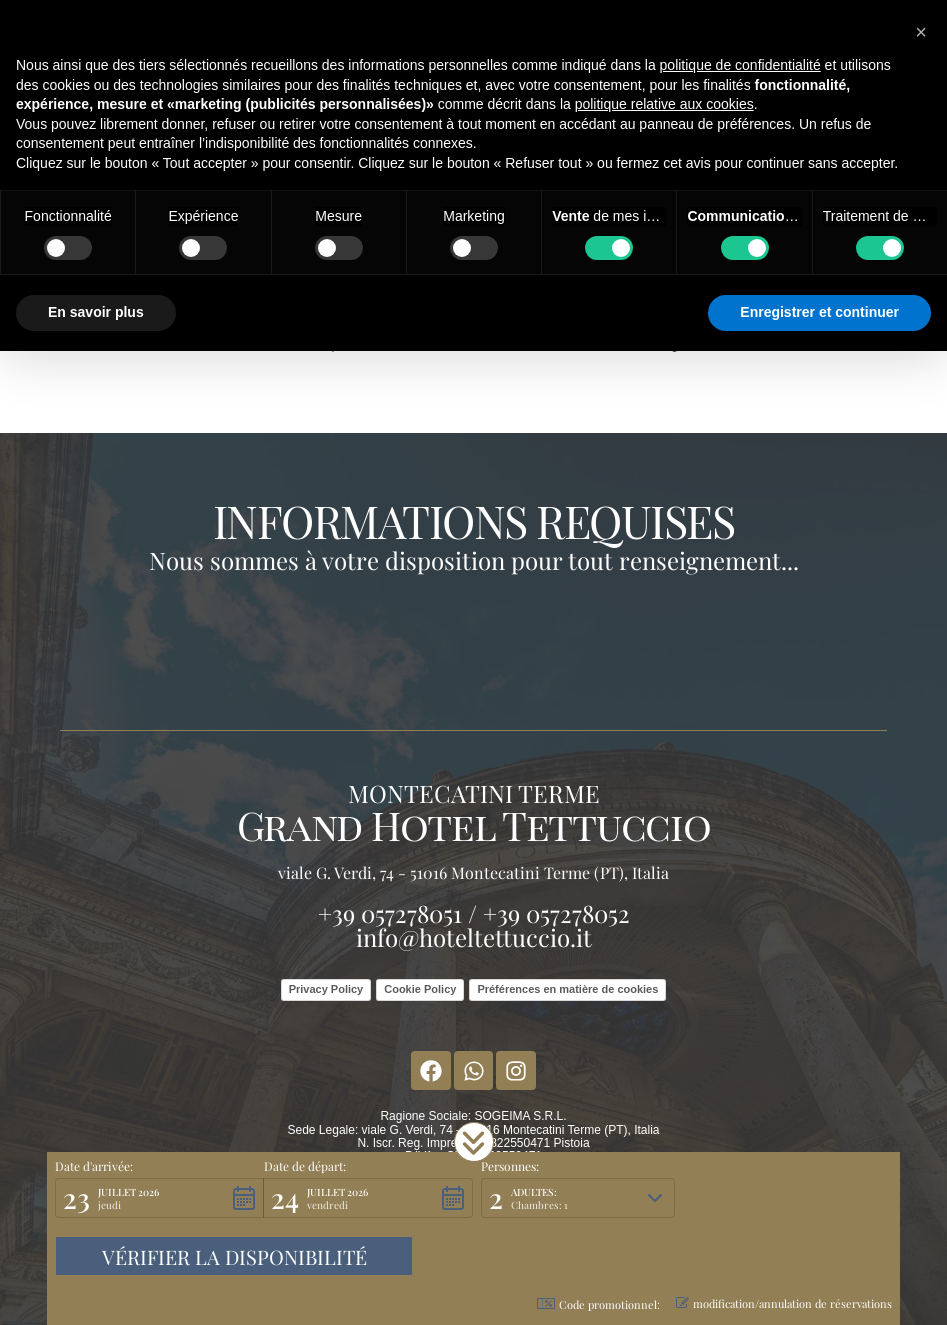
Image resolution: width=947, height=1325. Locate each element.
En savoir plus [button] (96, 312)
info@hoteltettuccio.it (474, 937)
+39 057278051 (390, 913)
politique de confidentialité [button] (740, 65)
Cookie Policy (420, 989)
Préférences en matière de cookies (567, 989)
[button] (474, 1142)
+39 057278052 (556, 913)
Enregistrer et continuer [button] (819, 312)
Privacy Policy (326, 989)
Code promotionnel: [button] (598, 1304)
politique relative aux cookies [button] (664, 104)
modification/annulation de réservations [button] (784, 1303)
